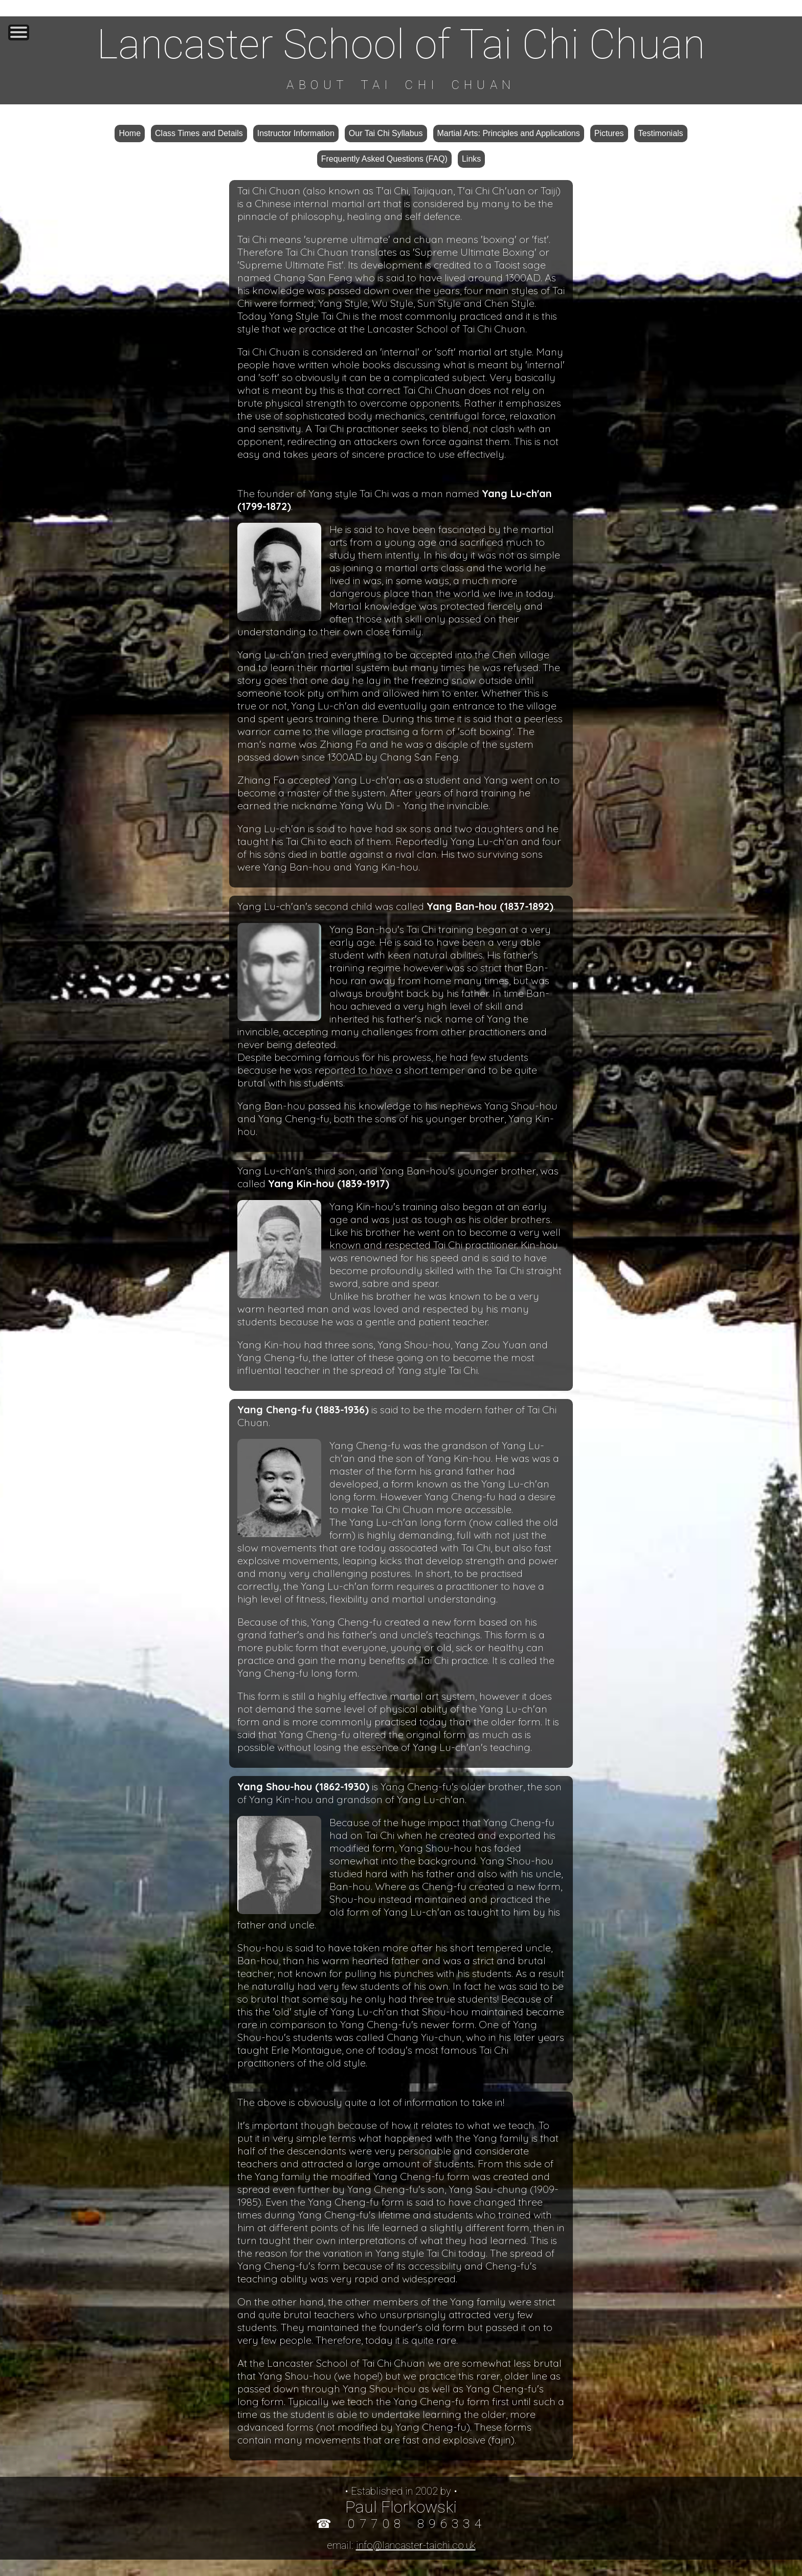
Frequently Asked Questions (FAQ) (384, 158)
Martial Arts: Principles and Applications (508, 133)
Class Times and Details (199, 133)
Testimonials (660, 133)
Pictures (609, 133)
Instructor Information (296, 133)
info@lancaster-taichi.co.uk (416, 2545)
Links (471, 158)
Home (130, 133)
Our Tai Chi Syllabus (386, 133)
